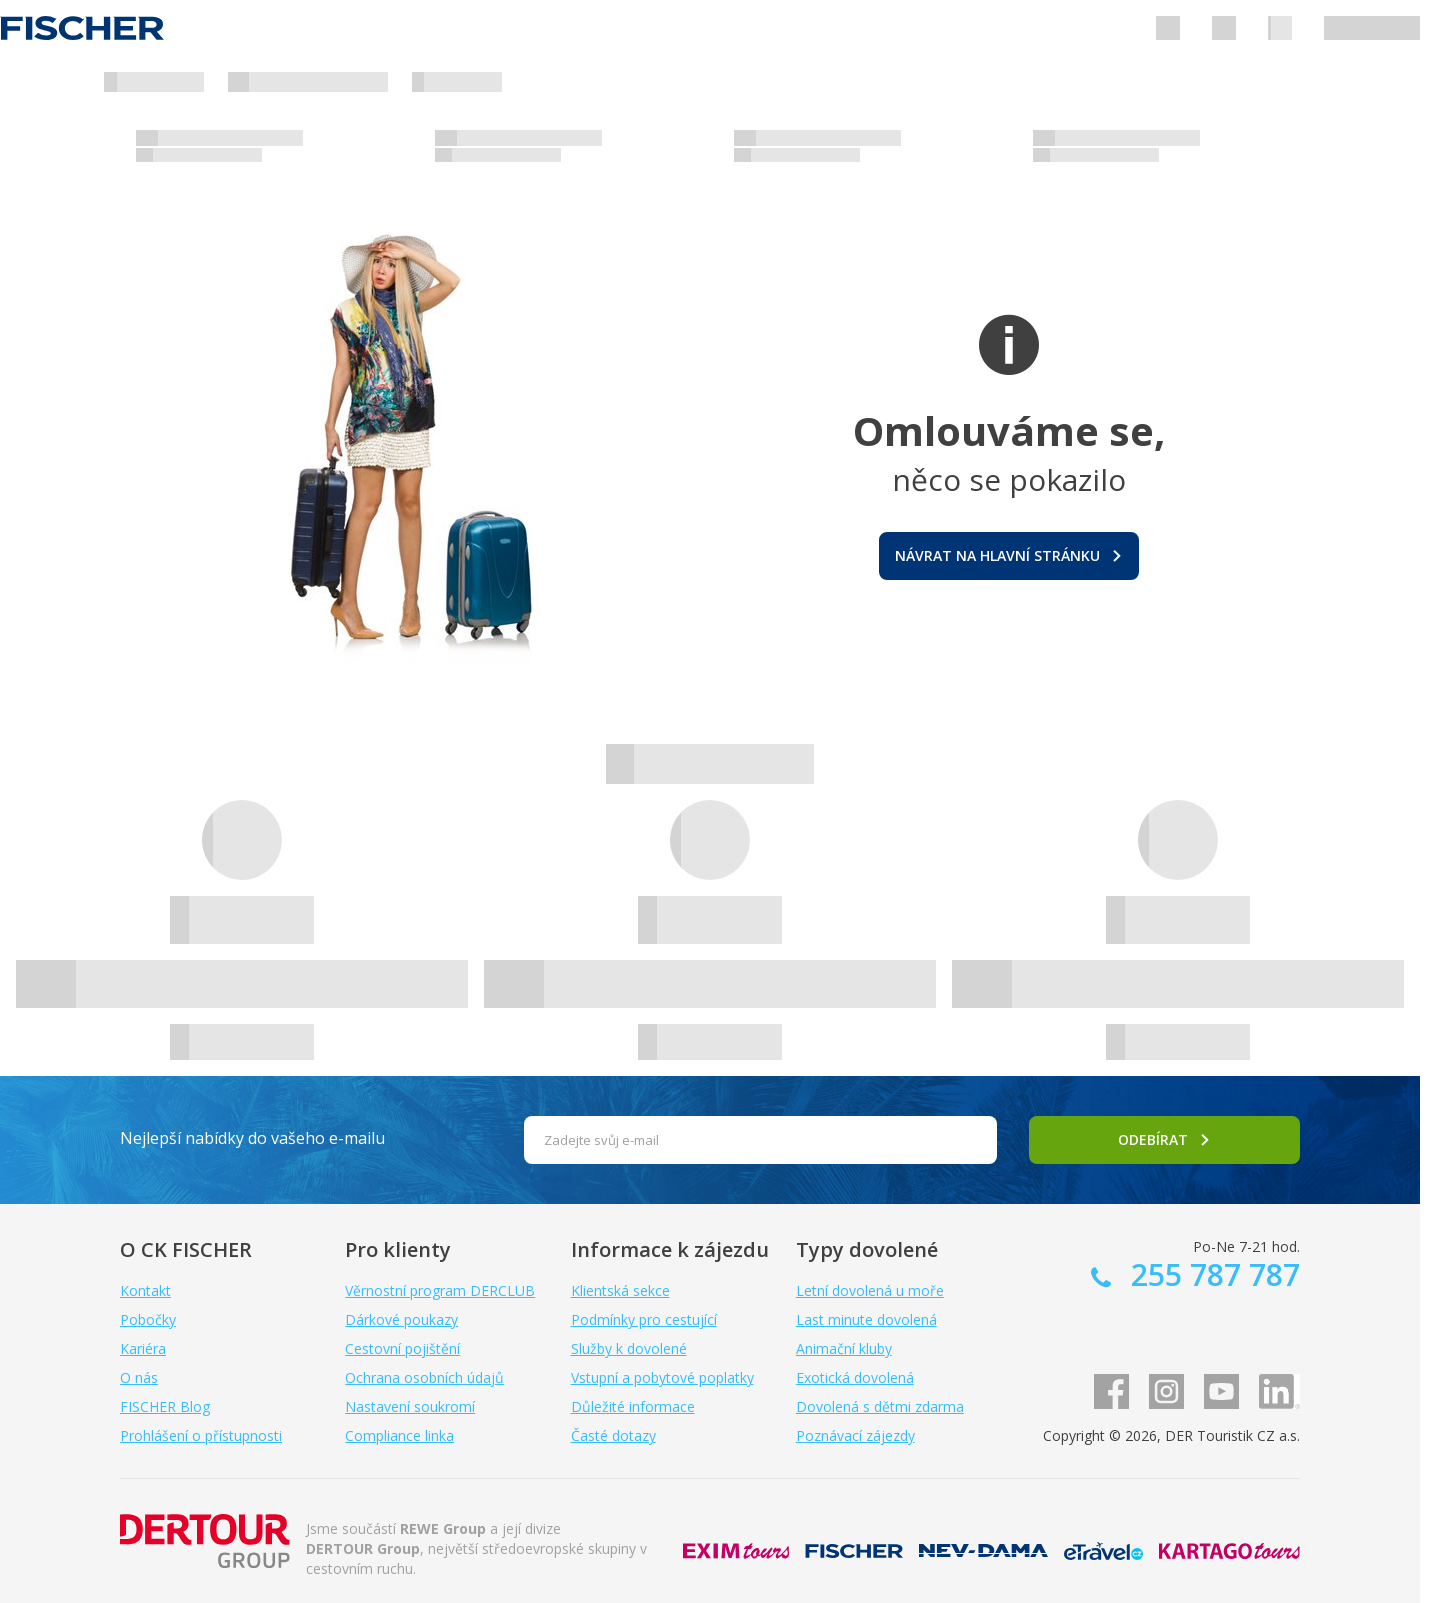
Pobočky (148, 1319)
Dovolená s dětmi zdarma (880, 1406)
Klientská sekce (620, 1290)
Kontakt (145, 1290)
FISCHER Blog (165, 1406)
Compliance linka (399, 1435)
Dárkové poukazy (401, 1319)
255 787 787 (1211, 1274)
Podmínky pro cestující (644, 1319)
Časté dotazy (613, 1435)
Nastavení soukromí (410, 1406)
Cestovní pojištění (402, 1348)
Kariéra (143, 1348)
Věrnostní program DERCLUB (440, 1290)
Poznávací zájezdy (855, 1435)
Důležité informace (633, 1406)
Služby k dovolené (629, 1348)
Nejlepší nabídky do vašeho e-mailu (252, 1138)
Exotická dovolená (855, 1377)
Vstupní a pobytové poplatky (662, 1377)
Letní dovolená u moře (870, 1290)
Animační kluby (844, 1348)
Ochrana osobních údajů (424, 1377)
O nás (139, 1377)
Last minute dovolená (866, 1319)
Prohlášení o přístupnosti (201, 1435)
